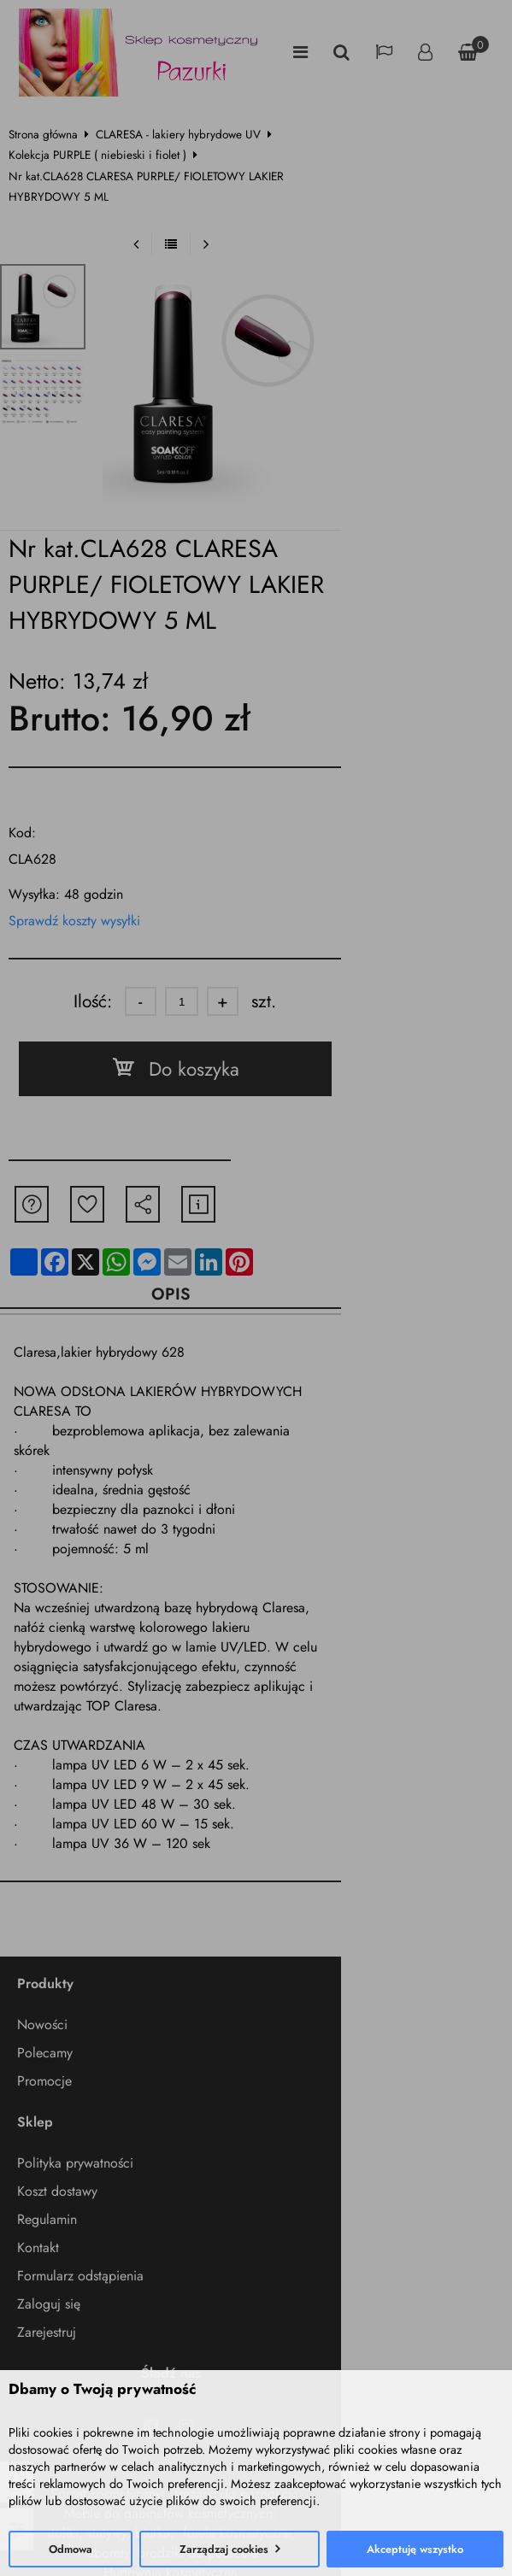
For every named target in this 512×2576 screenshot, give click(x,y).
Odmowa (70, 2549)
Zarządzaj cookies (223, 2549)
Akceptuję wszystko (415, 2549)
